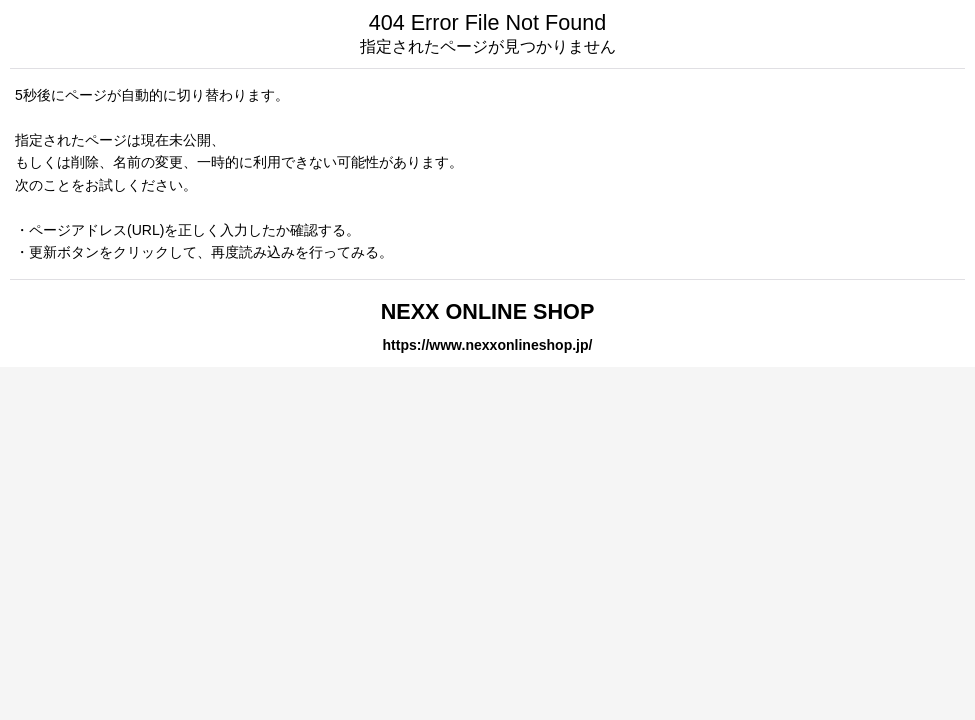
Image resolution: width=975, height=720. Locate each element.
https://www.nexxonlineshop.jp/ (488, 345)
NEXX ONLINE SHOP (488, 311)
